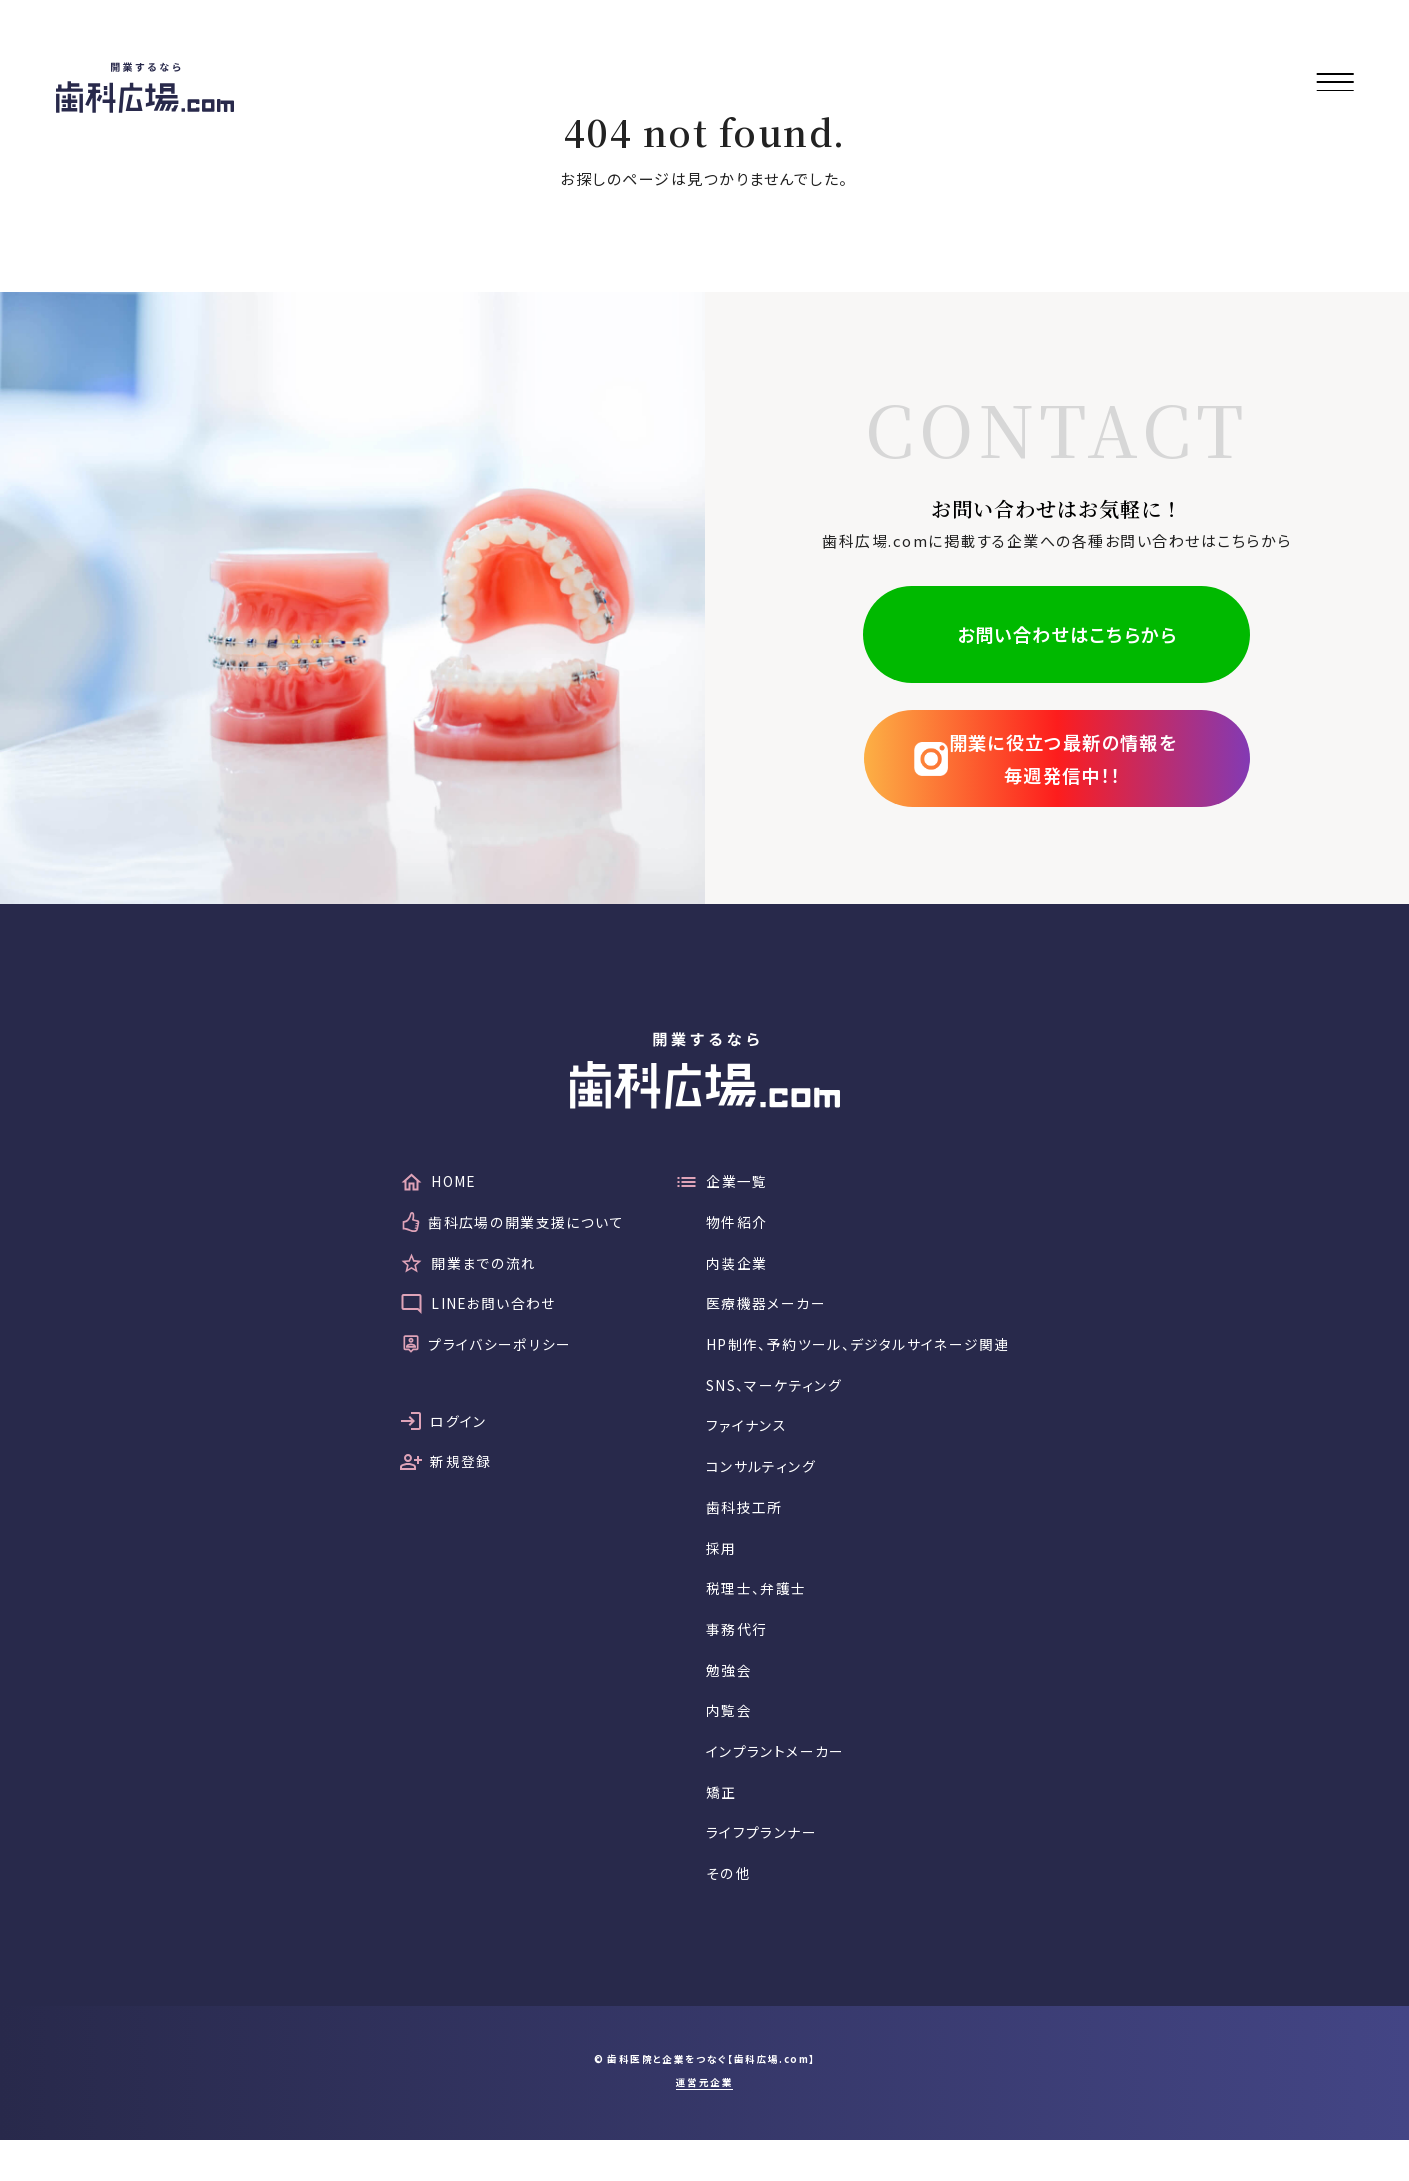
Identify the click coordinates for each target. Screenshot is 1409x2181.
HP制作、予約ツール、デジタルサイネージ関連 (865, 1354)
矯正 (717, 1827)
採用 (717, 1569)
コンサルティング (760, 1483)
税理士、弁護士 (755, 1612)
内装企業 (734, 1268)
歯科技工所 (742, 1526)
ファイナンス (744, 1440)
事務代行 (734, 1655)
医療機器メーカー (765, 1311)
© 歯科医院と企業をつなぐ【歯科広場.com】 (705, 2100)
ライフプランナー (761, 1870)
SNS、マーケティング (776, 1397)
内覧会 (726, 1741)
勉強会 (726, 1698)
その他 (725, 1913)
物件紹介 (734, 1225)
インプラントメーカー (776, 1784)
